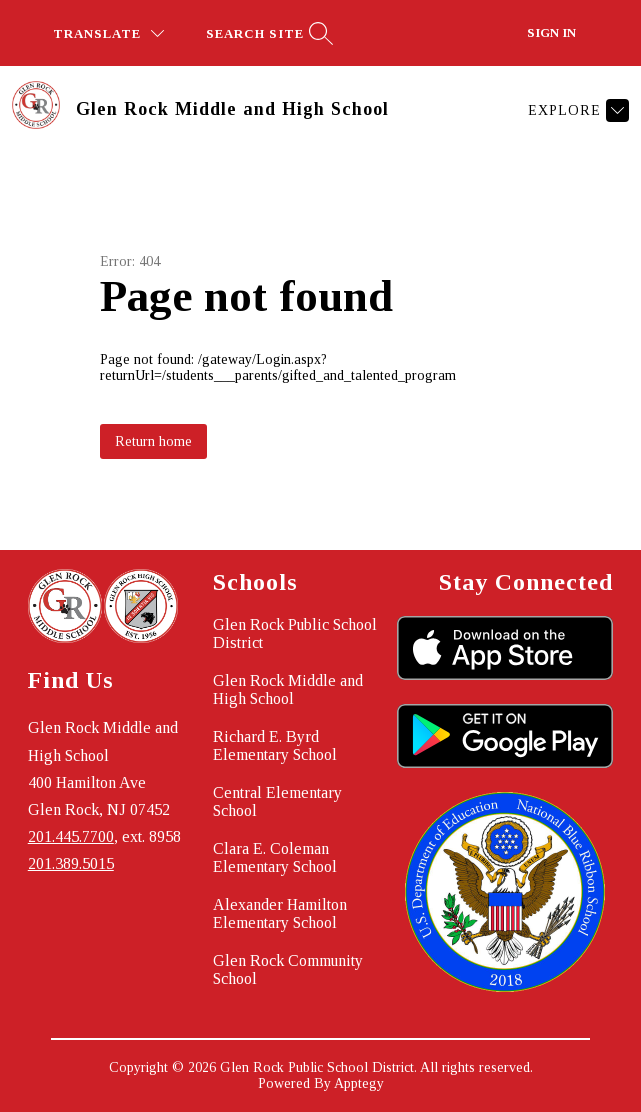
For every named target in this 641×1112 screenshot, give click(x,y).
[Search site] (267, 33)
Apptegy (359, 1083)
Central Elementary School (277, 801)
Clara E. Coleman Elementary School (275, 857)
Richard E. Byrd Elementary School (275, 745)
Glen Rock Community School (288, 969)
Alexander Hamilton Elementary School (280, 913)
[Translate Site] (108, 33)
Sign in (551, 32)
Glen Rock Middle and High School (288, 689)
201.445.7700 (71, 836)
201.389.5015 (71, 863)
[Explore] (576, 110)
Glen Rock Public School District (295, 633)
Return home (153, 441)
